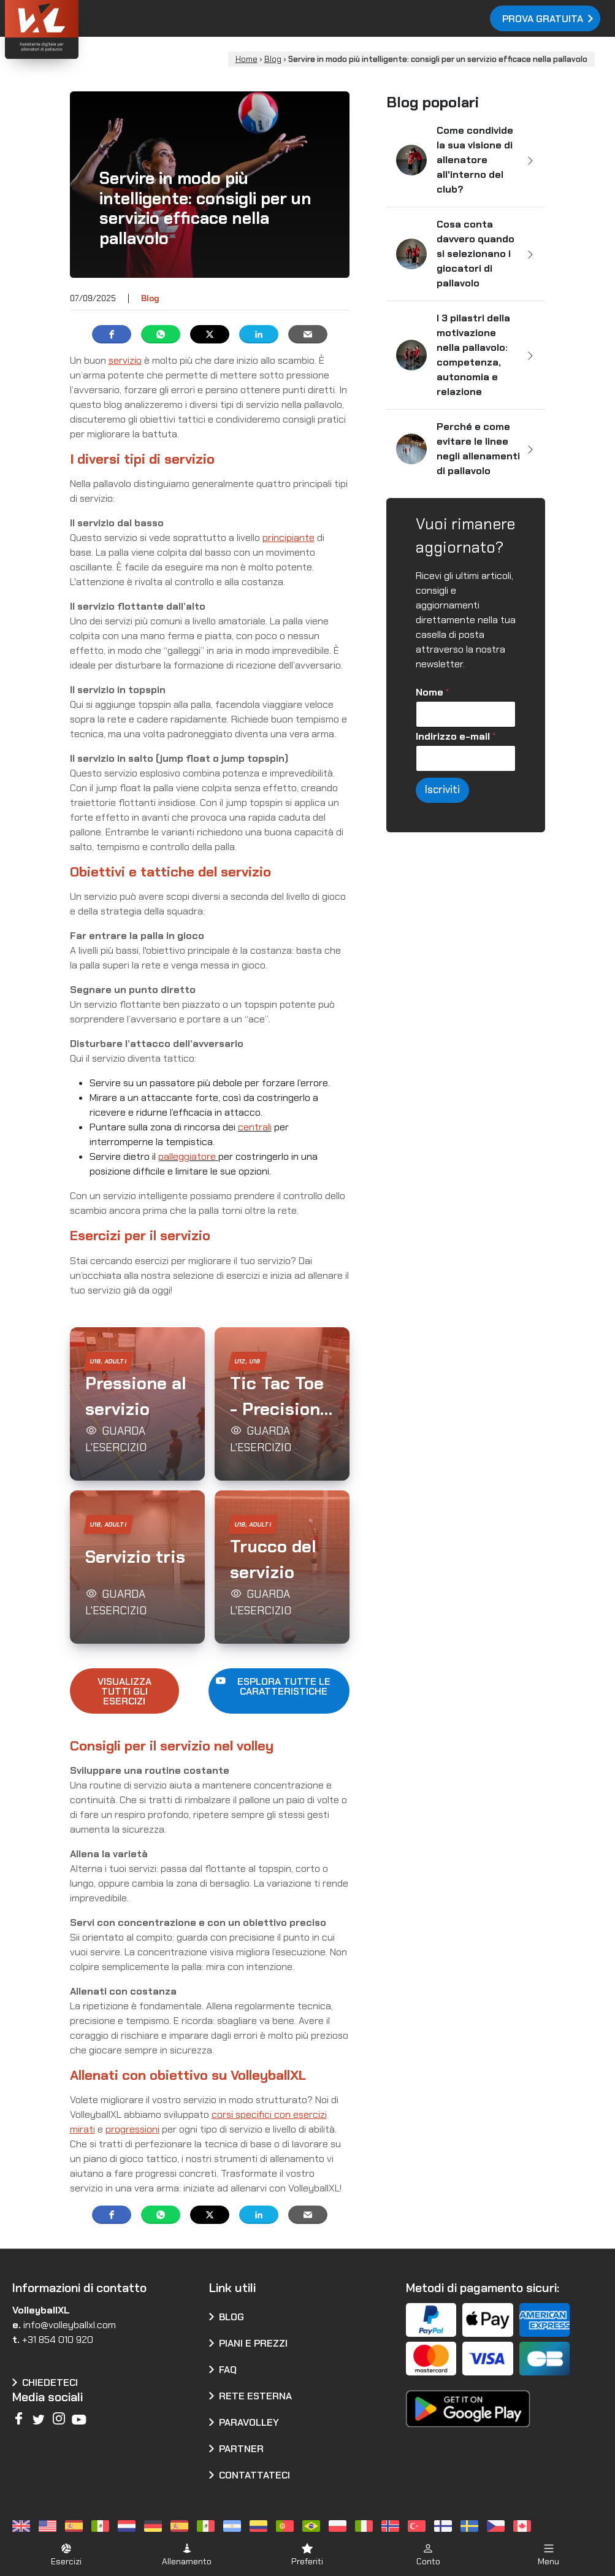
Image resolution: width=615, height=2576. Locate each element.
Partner (241, 2448)
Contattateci (254, 2475)
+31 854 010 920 (57, 2339)
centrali (255, 1127)
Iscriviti (442, 789)
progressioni (132, 2129)
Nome (432, 692)
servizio (125, 360)
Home (246, 59)
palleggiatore (187, 1156)
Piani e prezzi (253, 2343)
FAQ (228, 2369)
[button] (137, 1404)
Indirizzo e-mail (455, 736)
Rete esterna (255, 2396)
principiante (288, 537)
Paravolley (249, 2422)
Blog (272, 59)
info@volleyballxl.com (69, 2324)
